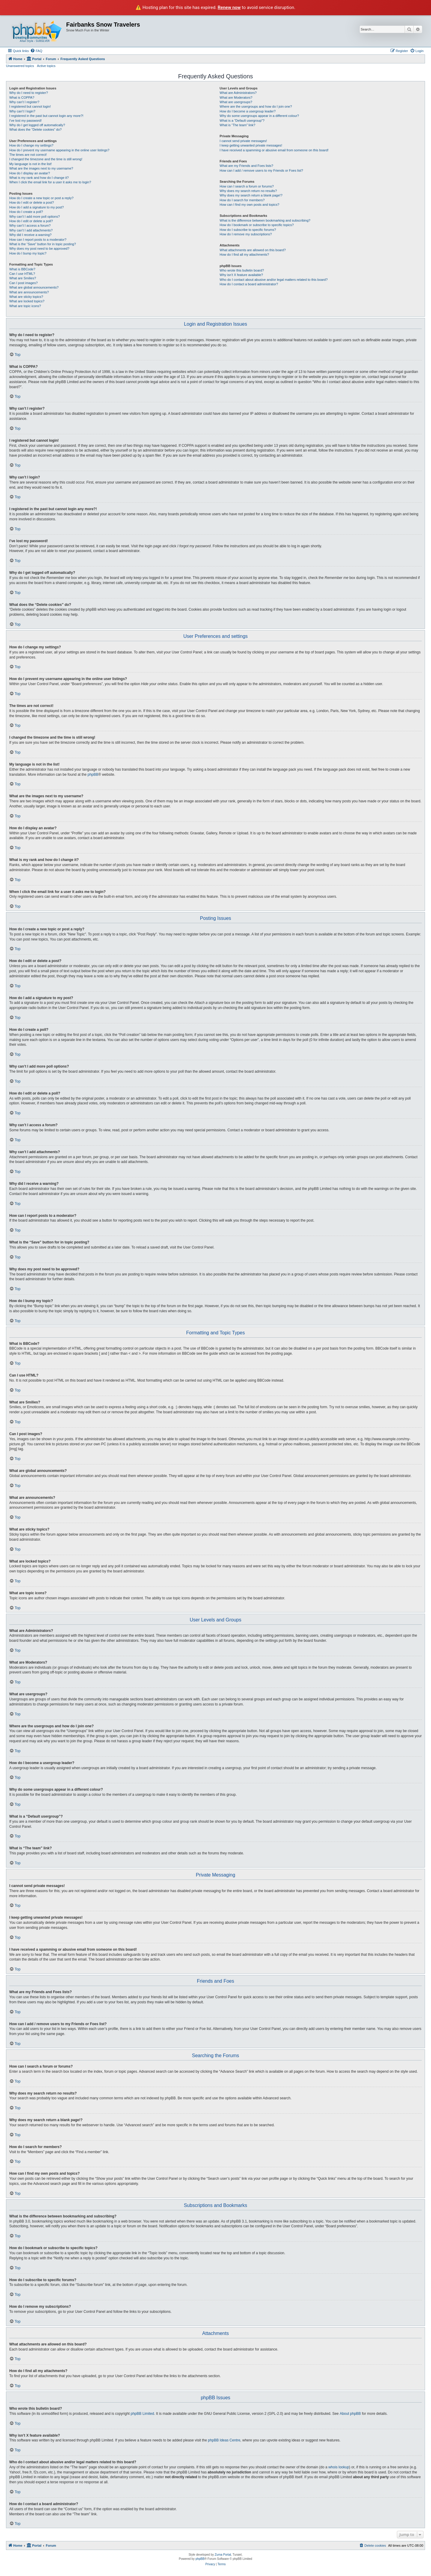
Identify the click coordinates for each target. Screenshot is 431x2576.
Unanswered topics (20, 66)
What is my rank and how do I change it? (39, 177)
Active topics (46, 66)
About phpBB (350, 2414)
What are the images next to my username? (41, 168)
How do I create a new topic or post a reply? (41, 198)
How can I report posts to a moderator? (37, 239)
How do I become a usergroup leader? (248, 111)
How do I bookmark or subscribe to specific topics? (257, 225)
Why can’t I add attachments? (31, 230)
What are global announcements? (34, 287)
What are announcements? (29, 292)
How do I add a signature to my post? (36, 207)
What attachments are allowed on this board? (253, 250)
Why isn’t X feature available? (241, 275)
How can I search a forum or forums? (247, 186)
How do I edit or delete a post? (31, 202)
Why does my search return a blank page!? (251, 195)
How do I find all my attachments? (244, 254)
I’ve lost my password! (25, 120)
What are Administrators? (238, 92)
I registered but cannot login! (30, 106)
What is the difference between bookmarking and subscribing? (265, 220)
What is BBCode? (22, 269)
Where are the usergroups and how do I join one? (256, 106)
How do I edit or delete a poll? (31, 221)
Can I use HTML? (22, 273)
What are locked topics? (26, 301)
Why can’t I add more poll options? (34, 216)
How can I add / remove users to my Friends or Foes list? (261, 170)
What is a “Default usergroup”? (242, 120)
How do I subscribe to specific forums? (248, 229)
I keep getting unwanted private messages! (251, 145)
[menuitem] (36, 50)
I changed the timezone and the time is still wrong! (45, 159)
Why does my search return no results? (248, 191)
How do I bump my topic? (27, 253)
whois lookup (338, 2467)
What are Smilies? (22, 278)
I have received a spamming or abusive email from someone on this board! (274, 150)
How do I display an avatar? (29, 173)
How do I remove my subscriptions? (246, 234)
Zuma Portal (223, 2554)
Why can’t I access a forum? (30, 225)
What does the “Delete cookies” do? (35, 129)
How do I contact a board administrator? (249, 284)
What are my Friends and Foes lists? (246, 165)
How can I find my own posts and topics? (249, 204)
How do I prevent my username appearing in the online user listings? (59, 150)
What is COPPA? (21, 97)
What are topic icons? (25, 306)
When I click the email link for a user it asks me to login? (50, 182)
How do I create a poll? (26, 212)
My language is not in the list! (30, 164)
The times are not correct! (28, 154)
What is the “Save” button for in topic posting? (42, 244)
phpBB (93, 774)
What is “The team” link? (237, 125)
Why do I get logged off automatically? (37, 125)
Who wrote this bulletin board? (242, 270)
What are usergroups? (236, 102)
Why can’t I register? (24, 102)
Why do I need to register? (28, 92)
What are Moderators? (236, 97)
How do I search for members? (242, 200)
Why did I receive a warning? (30, 235)
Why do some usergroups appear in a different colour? (259, 116)
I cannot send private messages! (243, 141)
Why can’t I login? (22, 111)
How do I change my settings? (31, 145)
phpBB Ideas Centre (224, 2440)
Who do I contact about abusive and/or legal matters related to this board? (274, 279)
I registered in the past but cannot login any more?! (46, 116)
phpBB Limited (142, 2414)
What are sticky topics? (26, 296)
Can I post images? (23, 283)
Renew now (229, 7)
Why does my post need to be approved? (39, 248)
